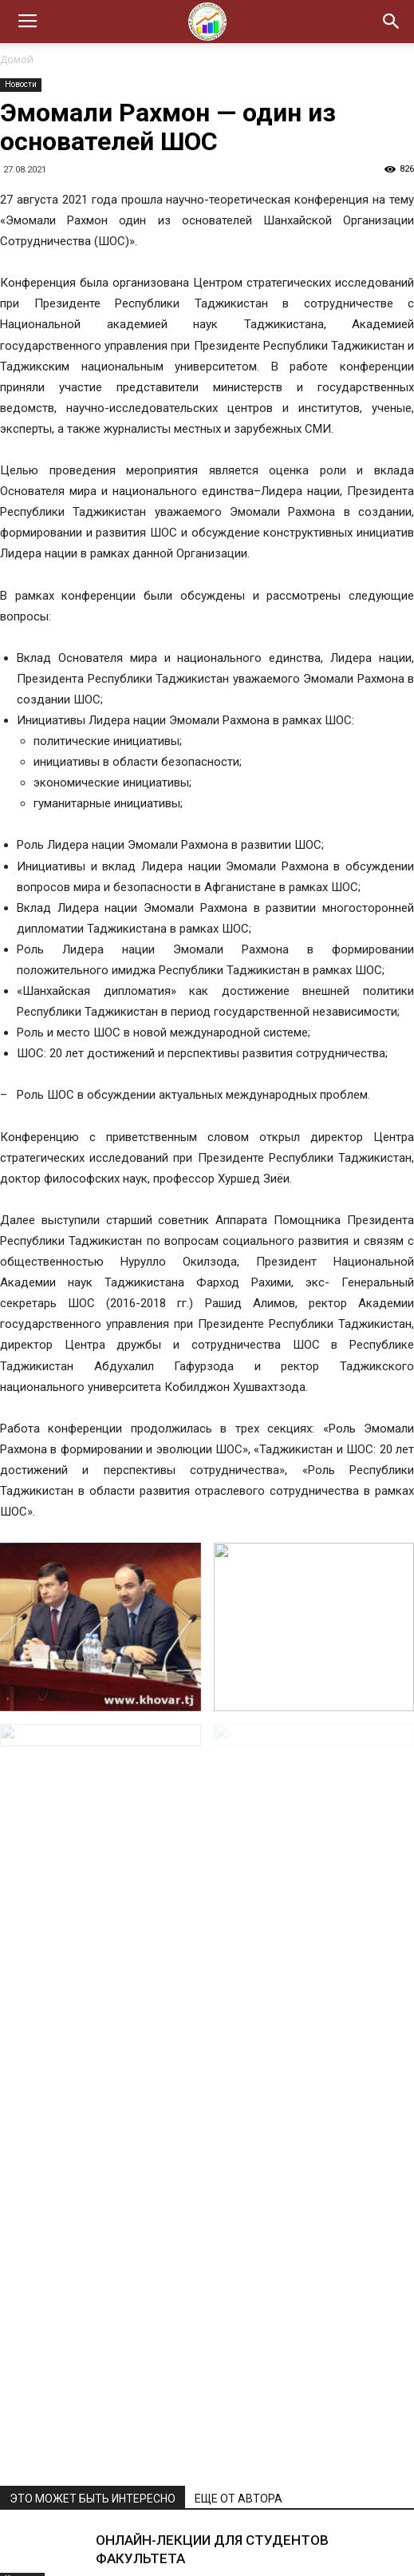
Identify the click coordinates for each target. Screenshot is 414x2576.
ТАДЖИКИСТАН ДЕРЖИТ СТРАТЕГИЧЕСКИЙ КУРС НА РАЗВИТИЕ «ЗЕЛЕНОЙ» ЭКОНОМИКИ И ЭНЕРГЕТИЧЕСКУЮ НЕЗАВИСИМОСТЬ (248, 2140)
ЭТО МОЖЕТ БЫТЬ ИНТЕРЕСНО (92, 1927)
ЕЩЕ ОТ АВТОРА (238, 1927)
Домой (17, 59)
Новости (21, 84)
